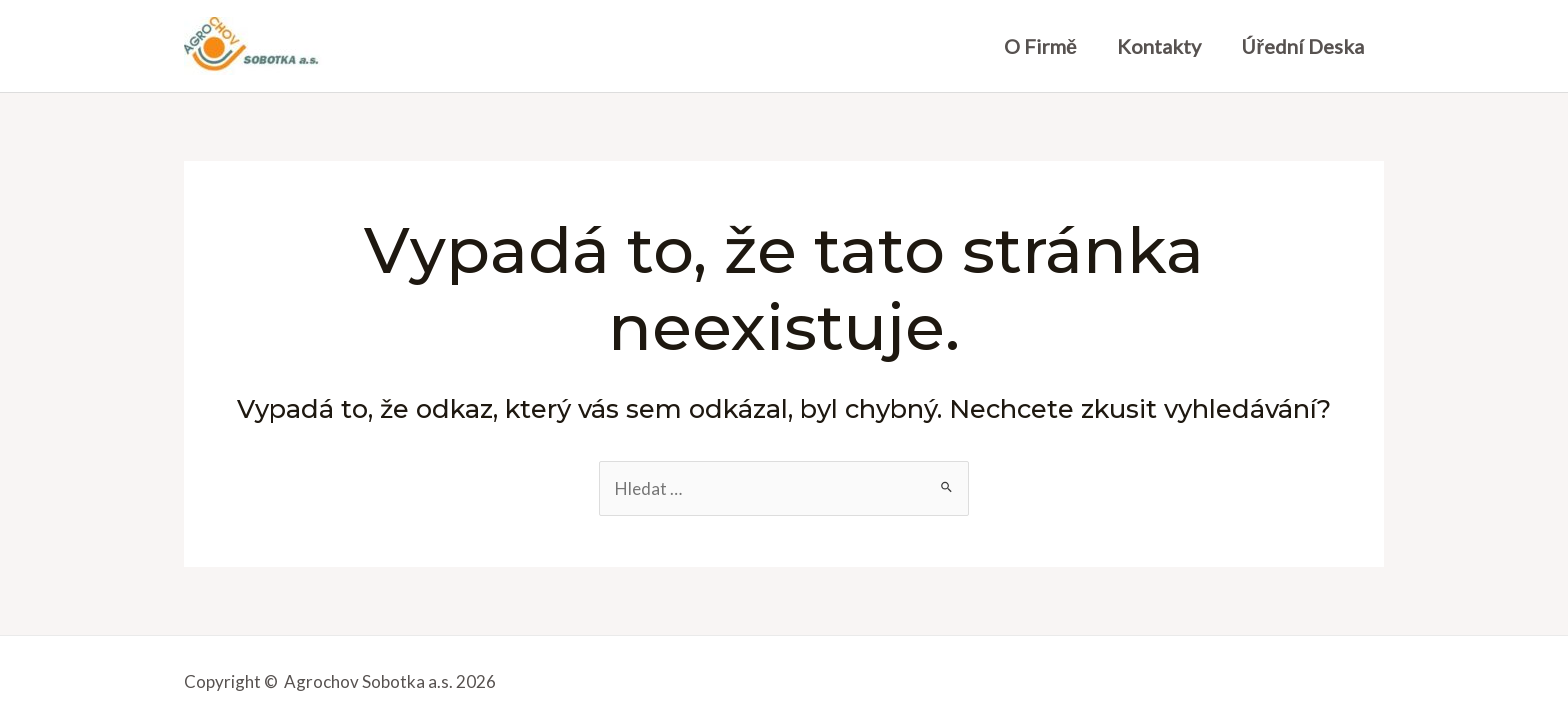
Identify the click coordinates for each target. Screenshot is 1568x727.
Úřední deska (1302, 46)
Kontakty (1159, 46)
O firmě (1040, 46)
